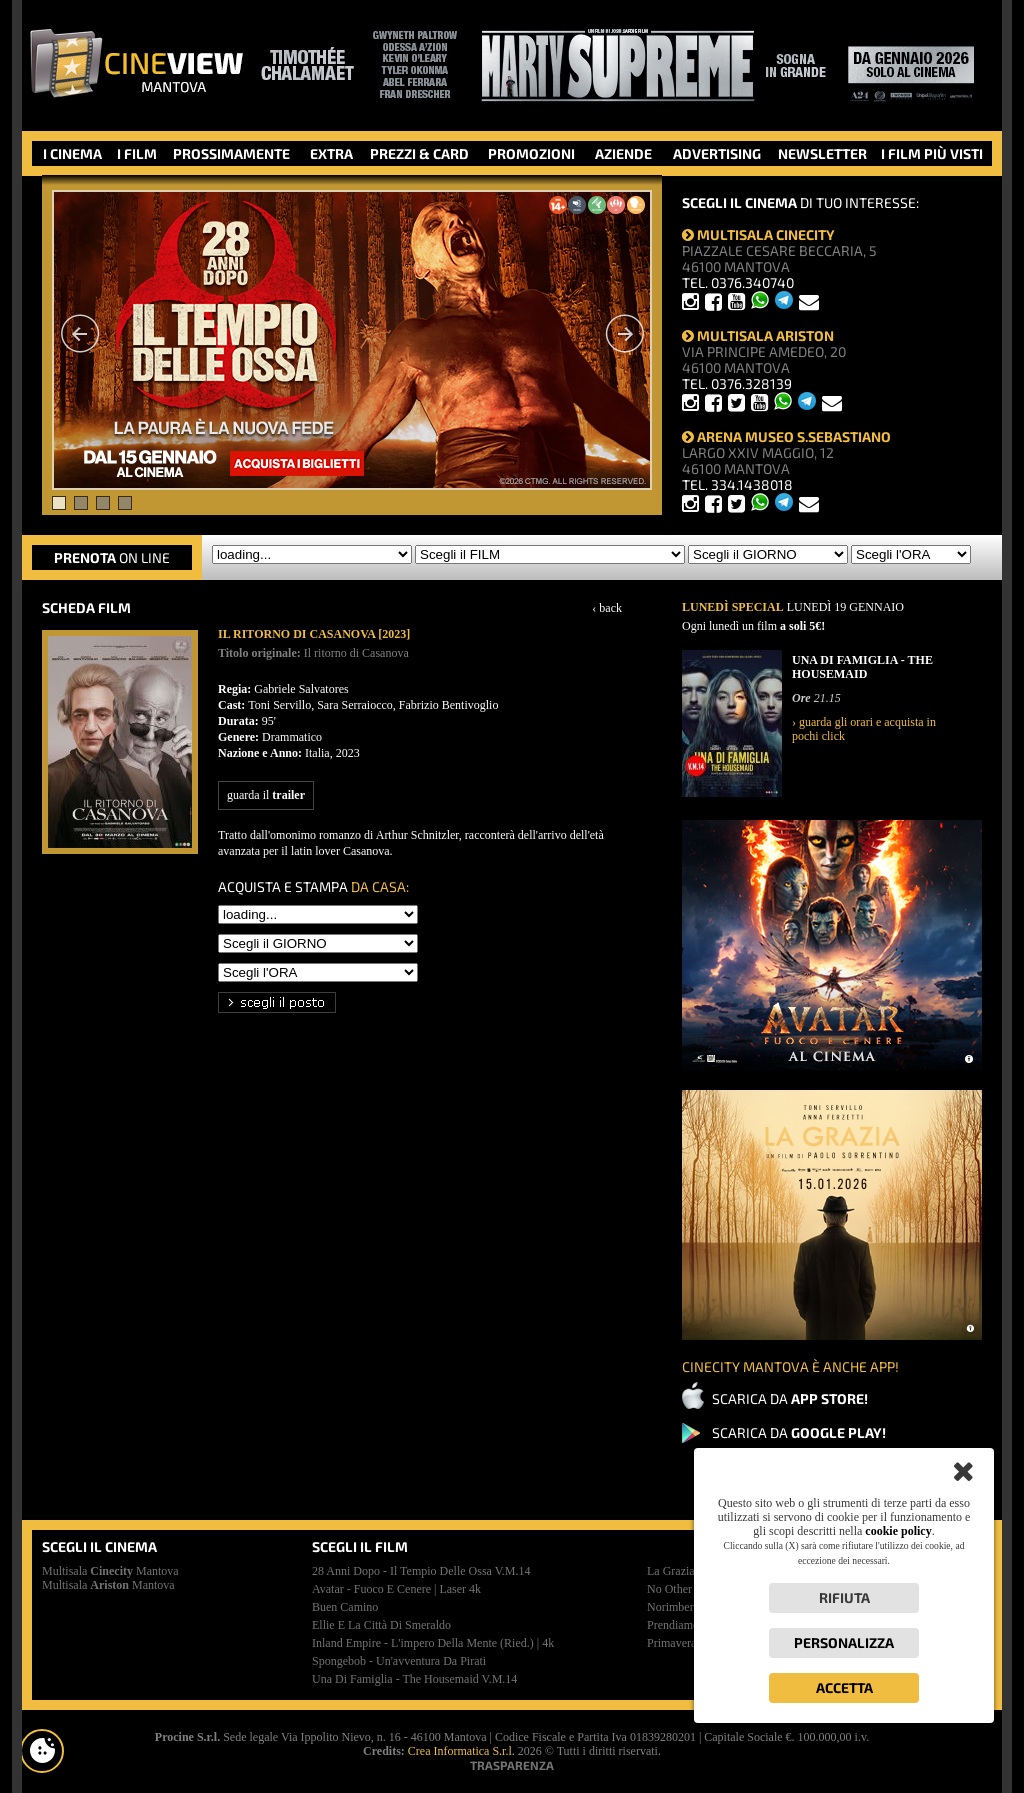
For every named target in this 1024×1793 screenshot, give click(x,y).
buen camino (345, 1607)
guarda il (266, 795)
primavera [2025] (689, 1643)
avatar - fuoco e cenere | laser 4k (396, 1589)
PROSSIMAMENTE (231, 153)
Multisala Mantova (110, 1571)
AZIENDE (623, 153)
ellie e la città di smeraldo (381, 1625)
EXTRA (331, 153)
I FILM (137, 153)
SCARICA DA (790, 1398)
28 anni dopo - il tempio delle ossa (421, 1571)
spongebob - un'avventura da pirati (399, 1661)
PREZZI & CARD (419, 153)
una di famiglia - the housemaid (414, 1679)
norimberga (676, 1607)
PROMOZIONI (531, 153)
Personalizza (844, 1642)
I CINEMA (72, 153)
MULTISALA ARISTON (758, 335)
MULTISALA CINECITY (758, 234)
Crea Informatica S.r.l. (461, 1751)
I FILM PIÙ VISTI (932, 153)
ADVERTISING (717, 153)
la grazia (671, 1571)
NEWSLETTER (822, 153)
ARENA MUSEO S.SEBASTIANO (786, 436)
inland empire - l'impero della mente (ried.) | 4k (433, 1643)
